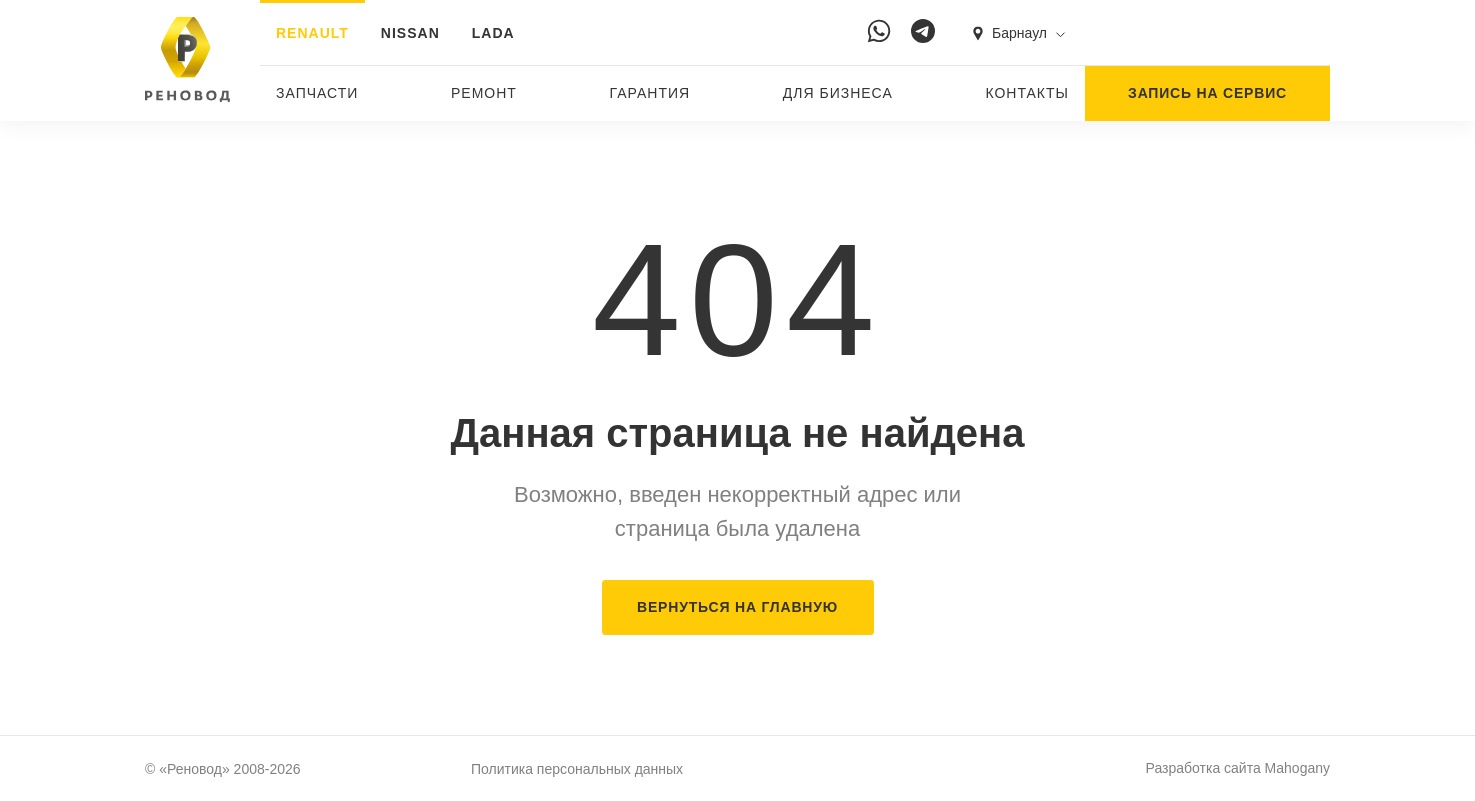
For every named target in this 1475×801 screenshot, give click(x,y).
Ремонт (484, 93)
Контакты (1027, 93)
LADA (493, 33)
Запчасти (317, 93)
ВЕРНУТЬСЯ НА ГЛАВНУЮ (737, 607)
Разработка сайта (1238, 768)
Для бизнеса (838, 93)
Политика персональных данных (577, 769)
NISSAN (410, 33)
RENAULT (312, 33)
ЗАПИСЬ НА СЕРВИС (1207, 93)
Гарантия (650, 93)
